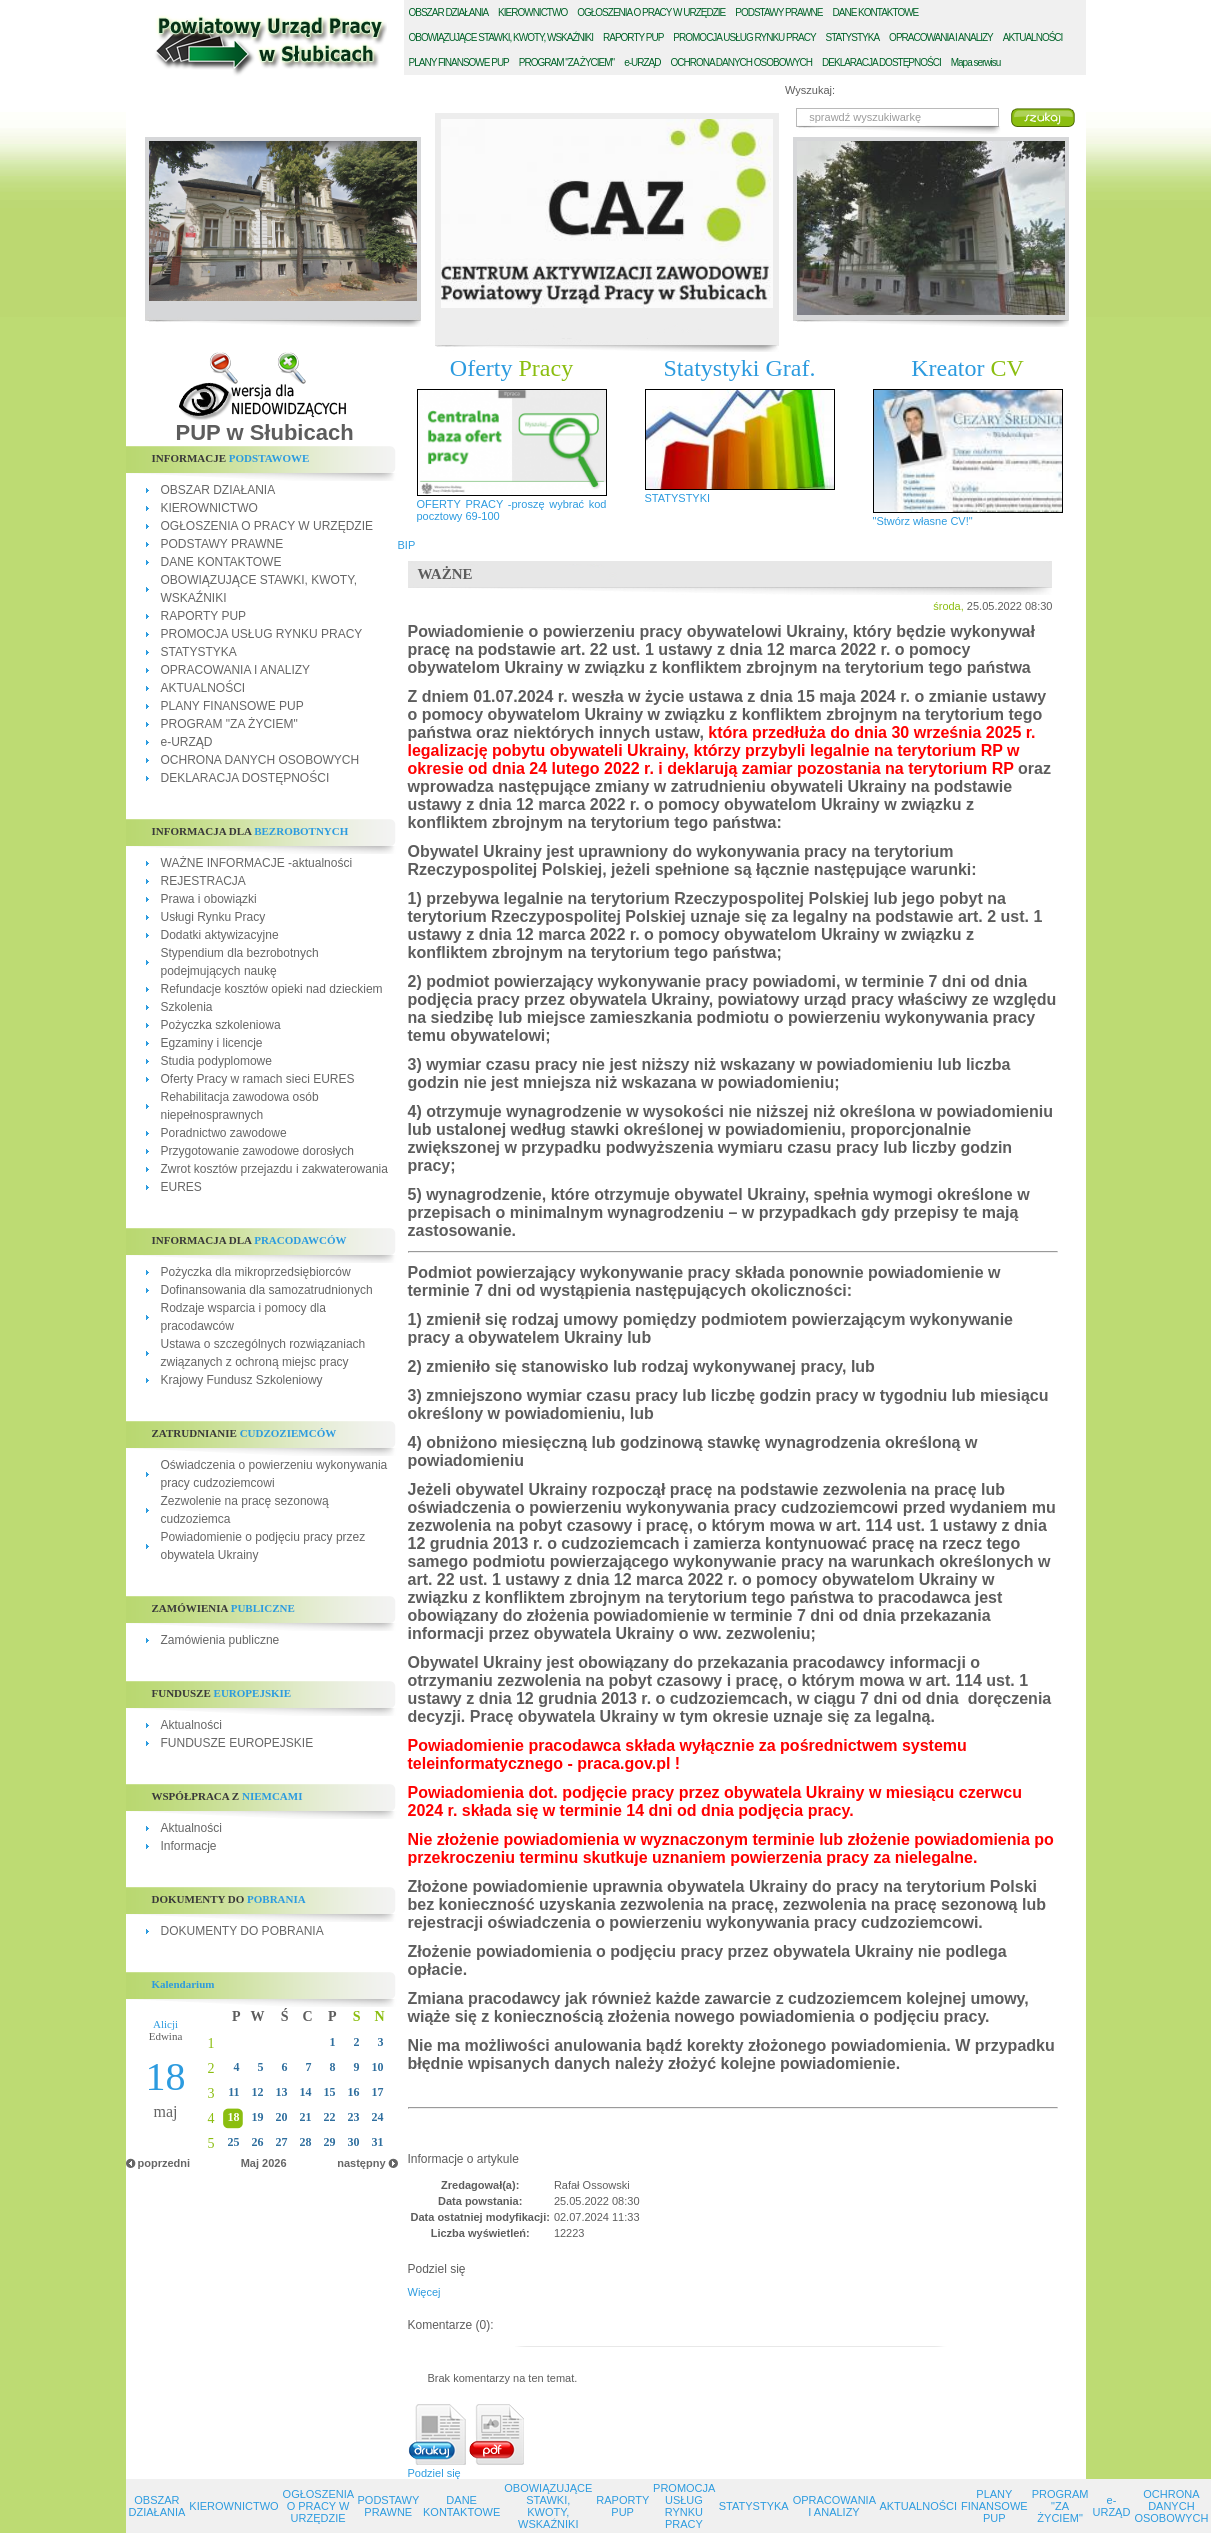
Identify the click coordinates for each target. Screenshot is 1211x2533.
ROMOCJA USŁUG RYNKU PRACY (744, 37)
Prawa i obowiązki (209, 899)
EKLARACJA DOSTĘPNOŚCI (881, 62)
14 (306, 2092)
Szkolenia (187, 1007)
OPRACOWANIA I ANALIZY (236, 670)
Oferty (511, 368)
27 (282, 2142)
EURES (181, 1187)
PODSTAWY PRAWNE (222, 544)
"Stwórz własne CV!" (923, 521)
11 (233, 2092)
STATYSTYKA (199, 652)
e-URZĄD (187, 742)
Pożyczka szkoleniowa (221, 1025)
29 (330, 2142)
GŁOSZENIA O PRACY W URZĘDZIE (651, 12)
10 (378, 2067)
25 (234, 2142)
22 (330, 2117)
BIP (407, 545)
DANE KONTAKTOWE (221, 562)
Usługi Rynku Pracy (213, 917)
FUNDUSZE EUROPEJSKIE (237, 1743)
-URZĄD (642, 62)
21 (306, 2117)
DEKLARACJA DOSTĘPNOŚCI (245, 778)
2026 (274, 2163)
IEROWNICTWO (532, 12)
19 (258, 2117)
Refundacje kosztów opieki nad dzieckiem (272, 989)
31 (378, 2142)
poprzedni (164, 2163)
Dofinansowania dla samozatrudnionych (267, 1290)
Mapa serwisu (976, 62)
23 (354, 2117)
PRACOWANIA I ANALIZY (941, 37)
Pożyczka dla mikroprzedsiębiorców (256, 1272)
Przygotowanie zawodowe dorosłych (257, 1151)
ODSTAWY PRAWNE (778, 12)
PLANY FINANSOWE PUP (232, 706)
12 (258, 2092)
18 (234, 2117)
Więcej (424, 2292)
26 (258, 2142)
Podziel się (434, 2473)
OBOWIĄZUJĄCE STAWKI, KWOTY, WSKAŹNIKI (548, 2506)
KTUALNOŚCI (1033, 37)
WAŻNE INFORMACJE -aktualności (257, 863)
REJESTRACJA (203, 881)
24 (378, 2117)
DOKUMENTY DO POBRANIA (242, 1931)
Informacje (189, 1846)
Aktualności (191, 1725)
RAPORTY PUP (204, 616)
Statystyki (740, 368)
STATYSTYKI (678, 498)
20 (282, 2117)
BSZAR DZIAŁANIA (449, 12)
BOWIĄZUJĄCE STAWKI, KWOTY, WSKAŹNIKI (501, 37)
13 (282, 2092)
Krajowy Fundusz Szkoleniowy (242, 1380)
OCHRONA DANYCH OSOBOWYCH (260, 760)
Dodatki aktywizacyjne (220, 935)
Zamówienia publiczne (220, 1640)
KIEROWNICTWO (209, 508)
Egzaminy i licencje (212, 1043)
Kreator (967, 368)
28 (306, 2142)
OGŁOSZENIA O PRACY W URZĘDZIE (267, 526)
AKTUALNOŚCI (203, 688)
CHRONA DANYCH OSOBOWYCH (741, 62)
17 (378, 2092)
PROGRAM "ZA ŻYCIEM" (229, 724)
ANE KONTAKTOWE (876, 12)
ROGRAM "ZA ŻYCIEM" (566, 62)
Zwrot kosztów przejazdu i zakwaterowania (274, 1169)
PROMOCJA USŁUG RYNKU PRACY (262, 634)
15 (330, 2092)
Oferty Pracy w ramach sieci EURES (258, 1079)
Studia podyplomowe (216, 1061)
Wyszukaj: (810, 90)
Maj (250, 2163)
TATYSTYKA (853, 37)
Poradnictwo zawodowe (224, 1133)
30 (354, 2142)
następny (361, 2163)
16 (354, 2092)
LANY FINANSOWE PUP (459, 62)
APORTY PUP (633, 37)
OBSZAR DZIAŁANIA (218, 490)
